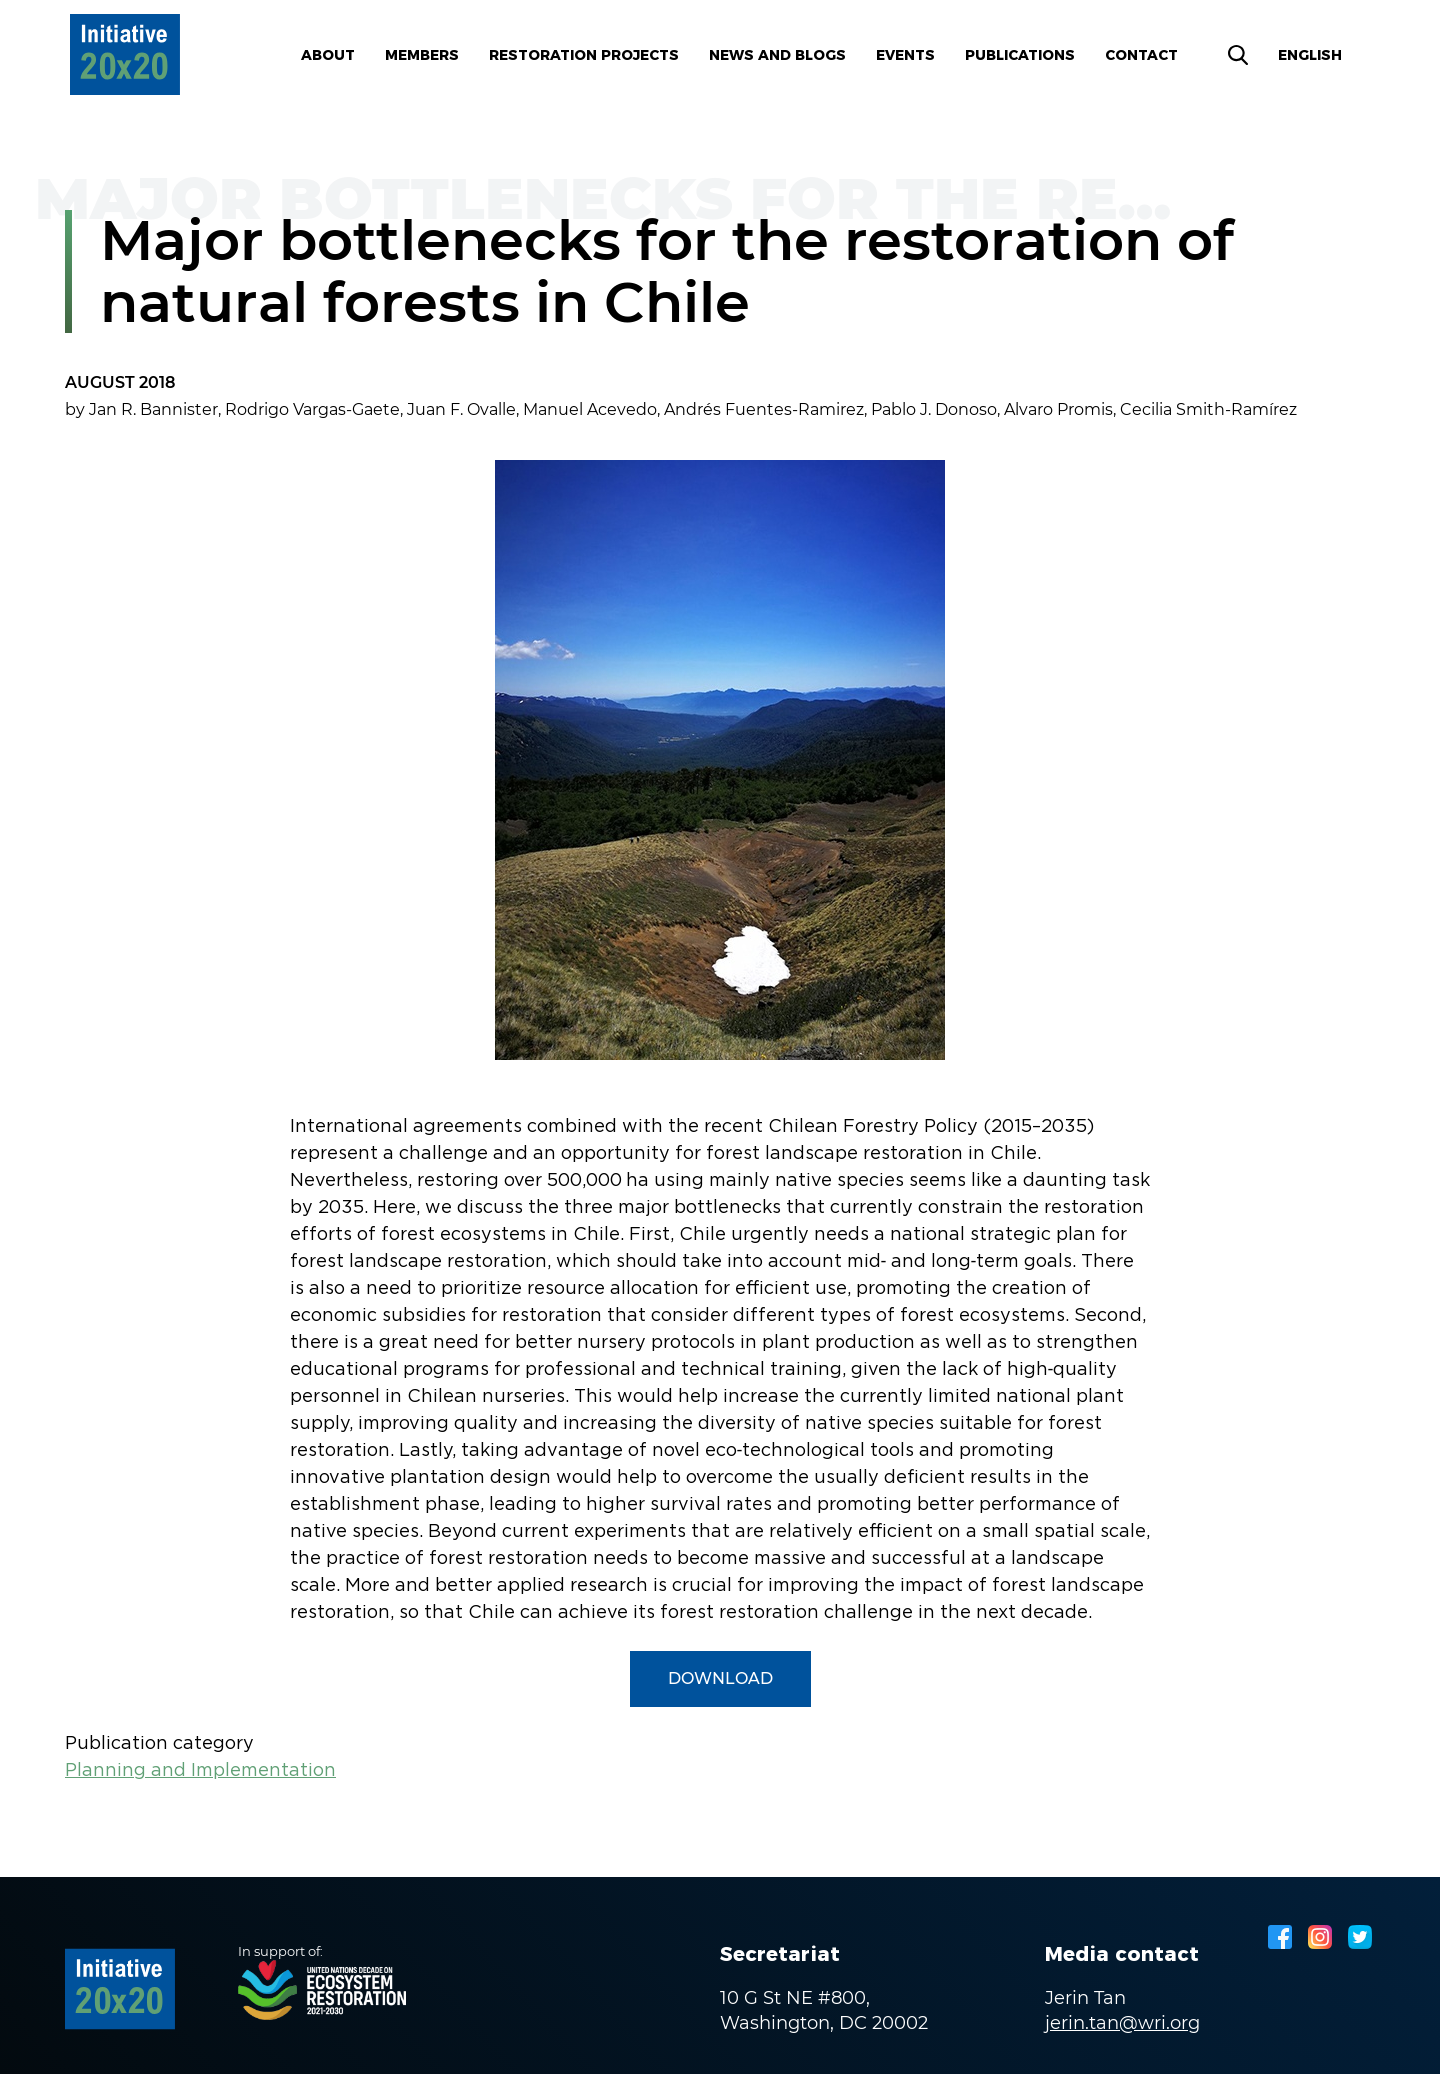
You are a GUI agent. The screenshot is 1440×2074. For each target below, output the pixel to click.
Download (720, 1678)
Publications (1020, 55)
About (328, 55)
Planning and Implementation (200, 1771)
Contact (1141, 55)
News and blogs (777, 55)
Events (905, 55)
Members (422, 55)
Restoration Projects (584, 55)
